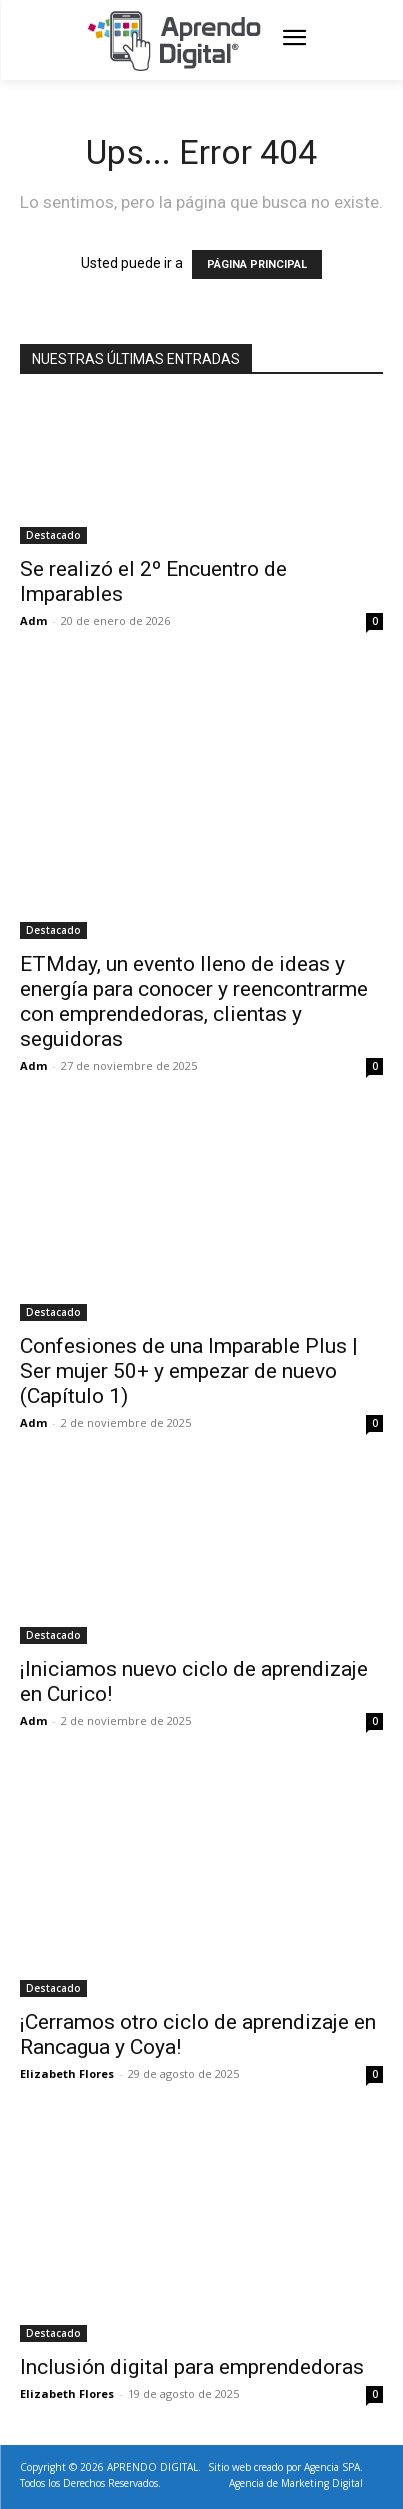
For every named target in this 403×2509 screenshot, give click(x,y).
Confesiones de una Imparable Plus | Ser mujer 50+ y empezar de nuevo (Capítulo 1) (189, 1371)
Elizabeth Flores (67, 2073)
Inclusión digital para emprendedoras (192, 2367)
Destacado (53, 535)
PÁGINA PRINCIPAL (257, 264)
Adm (33, 620)
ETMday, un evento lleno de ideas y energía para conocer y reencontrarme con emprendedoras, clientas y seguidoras (194, 1001)
